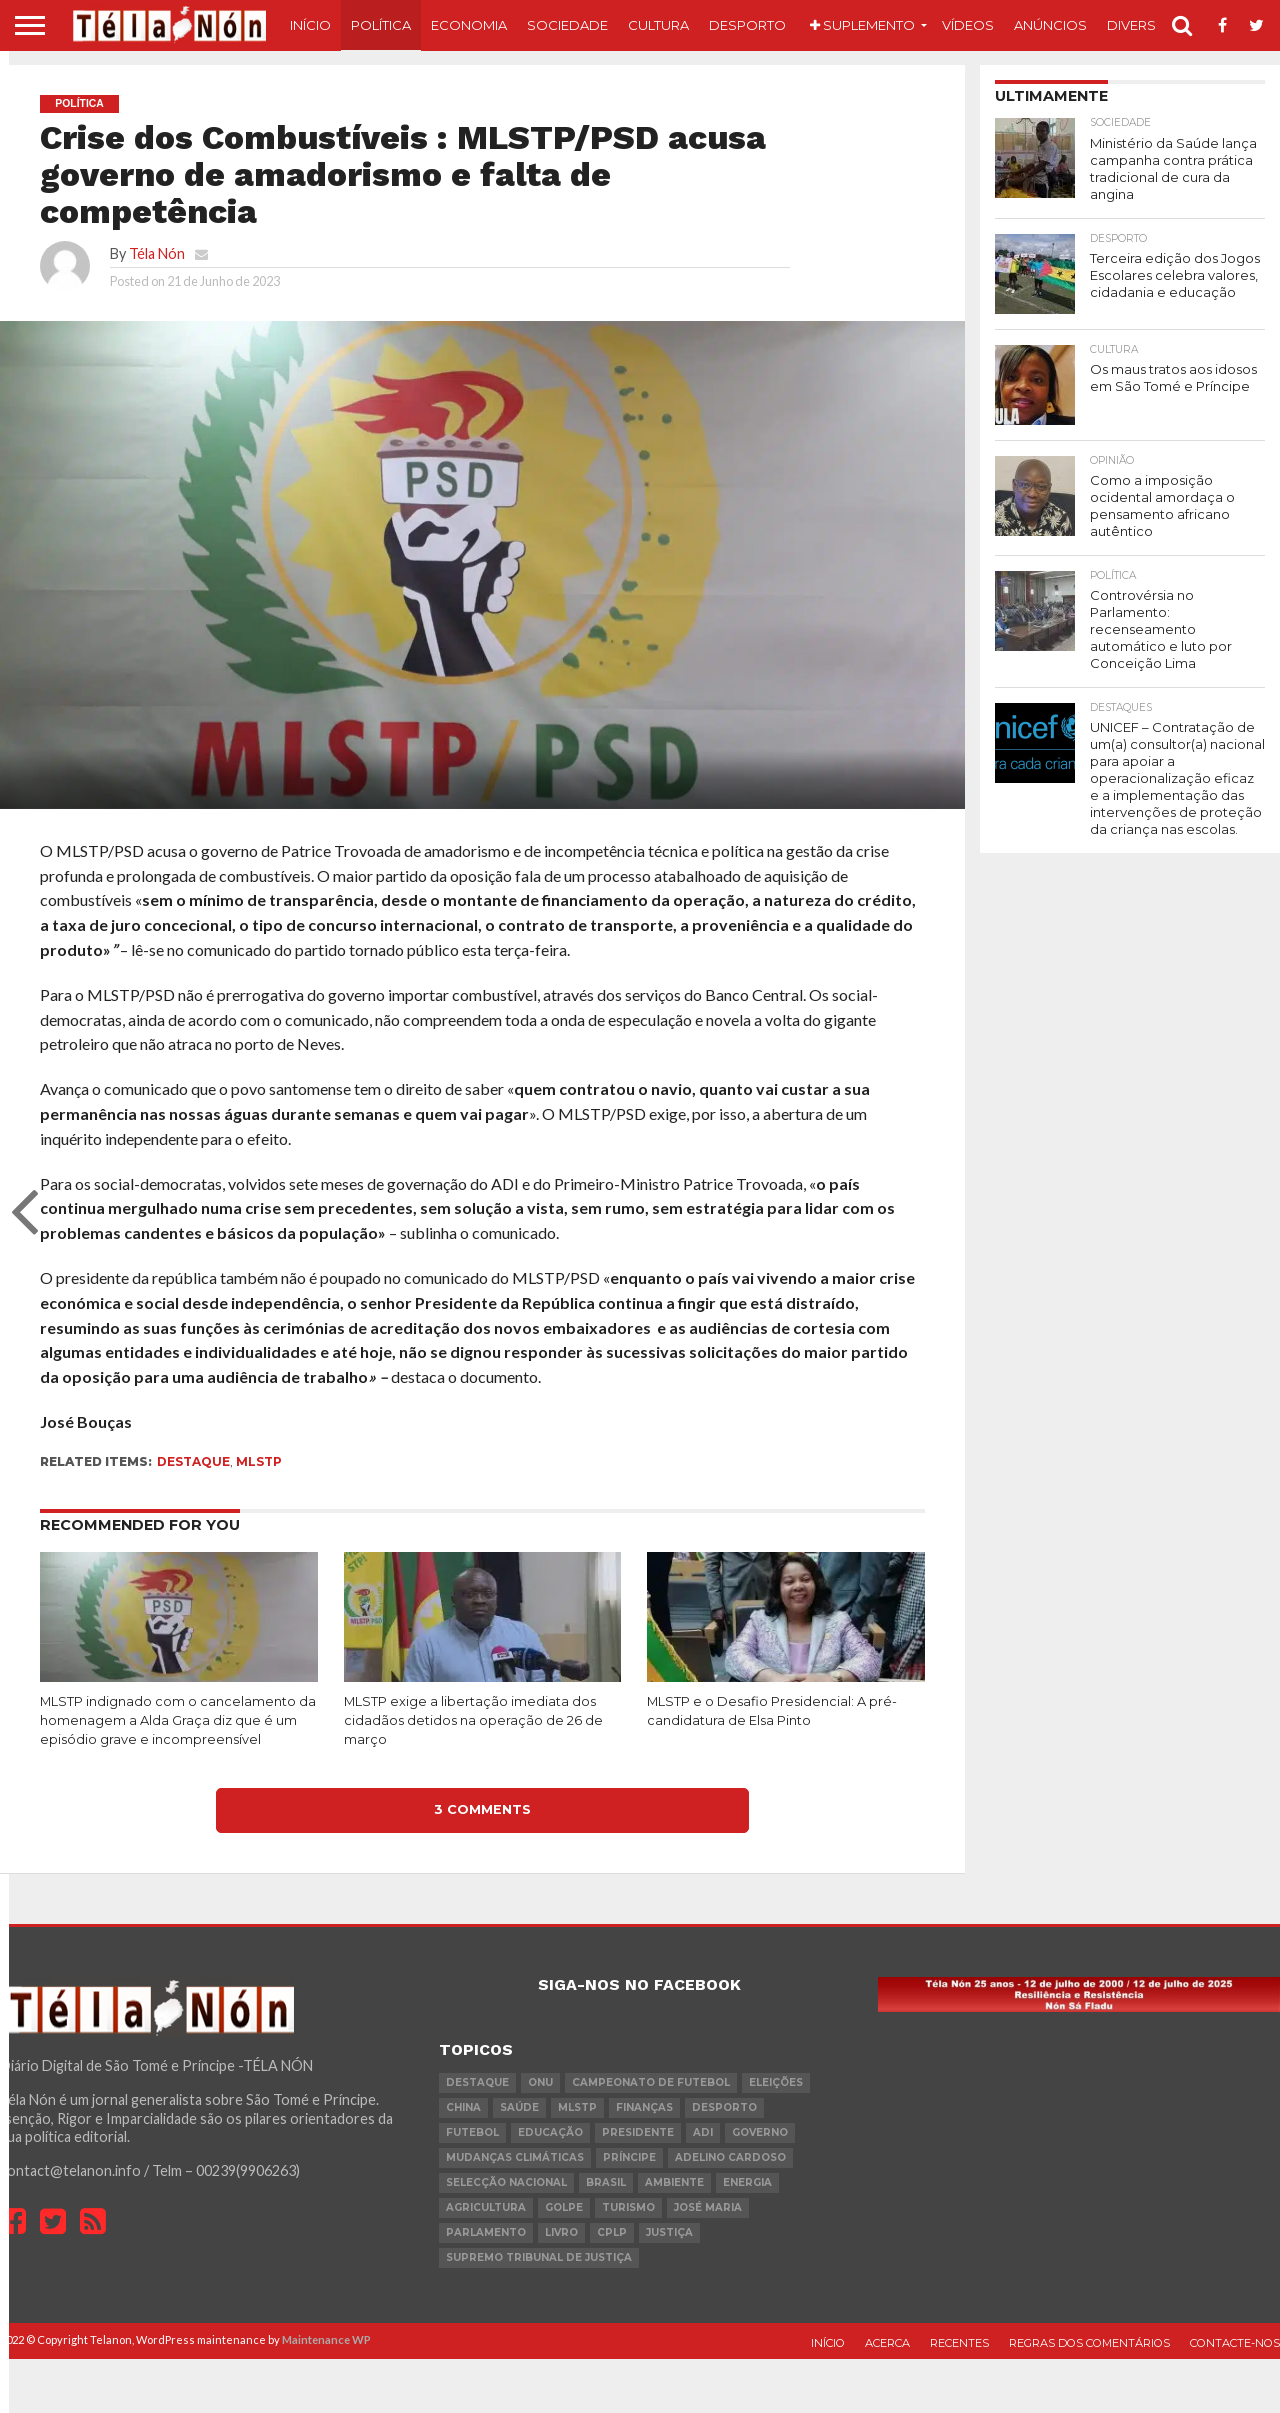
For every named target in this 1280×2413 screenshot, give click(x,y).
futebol (472, 2132)
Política (381, 25)
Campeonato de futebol (651, 2082)
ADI (703, 2132)
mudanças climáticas (515, 2157)
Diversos (1142, 25)
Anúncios (1050, 25)
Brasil (606, 2182)
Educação (550, 2132)
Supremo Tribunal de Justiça (539, 2257)
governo (760, 2132)
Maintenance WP (326, 2339)
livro (561, 2232)
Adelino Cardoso (730, 2157)
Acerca (887, 2343)
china (463, 2107)
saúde (519, 2107)
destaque (193, 1461)
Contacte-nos (1235, 2343)
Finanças (644, 2107)
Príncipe (629, 2157)
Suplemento (862, 25)
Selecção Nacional (506, 2182)
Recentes (959, 2343)
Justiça (669, 2232)
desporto (724, 2107)
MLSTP (259, 1461)
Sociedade (567, 25)
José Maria (708, 2207)
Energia (747, 2182)
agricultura (486, 2207)
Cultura (658, 25)
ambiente (674, 2182)
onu (540, 2082)
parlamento (486, 2232)
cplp (612, 2232)
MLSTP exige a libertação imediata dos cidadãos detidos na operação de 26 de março (473, 1720)
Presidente (638, 2132)
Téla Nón (157, 253)
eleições (776, 2082)
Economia (469, 25)
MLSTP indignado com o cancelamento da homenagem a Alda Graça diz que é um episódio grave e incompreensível (178, 1720)
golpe (564, 2207)
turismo (628, 2207)
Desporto (747, 25)
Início (310, 25)
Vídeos (968, 25)
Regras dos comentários (1089, 2343)
